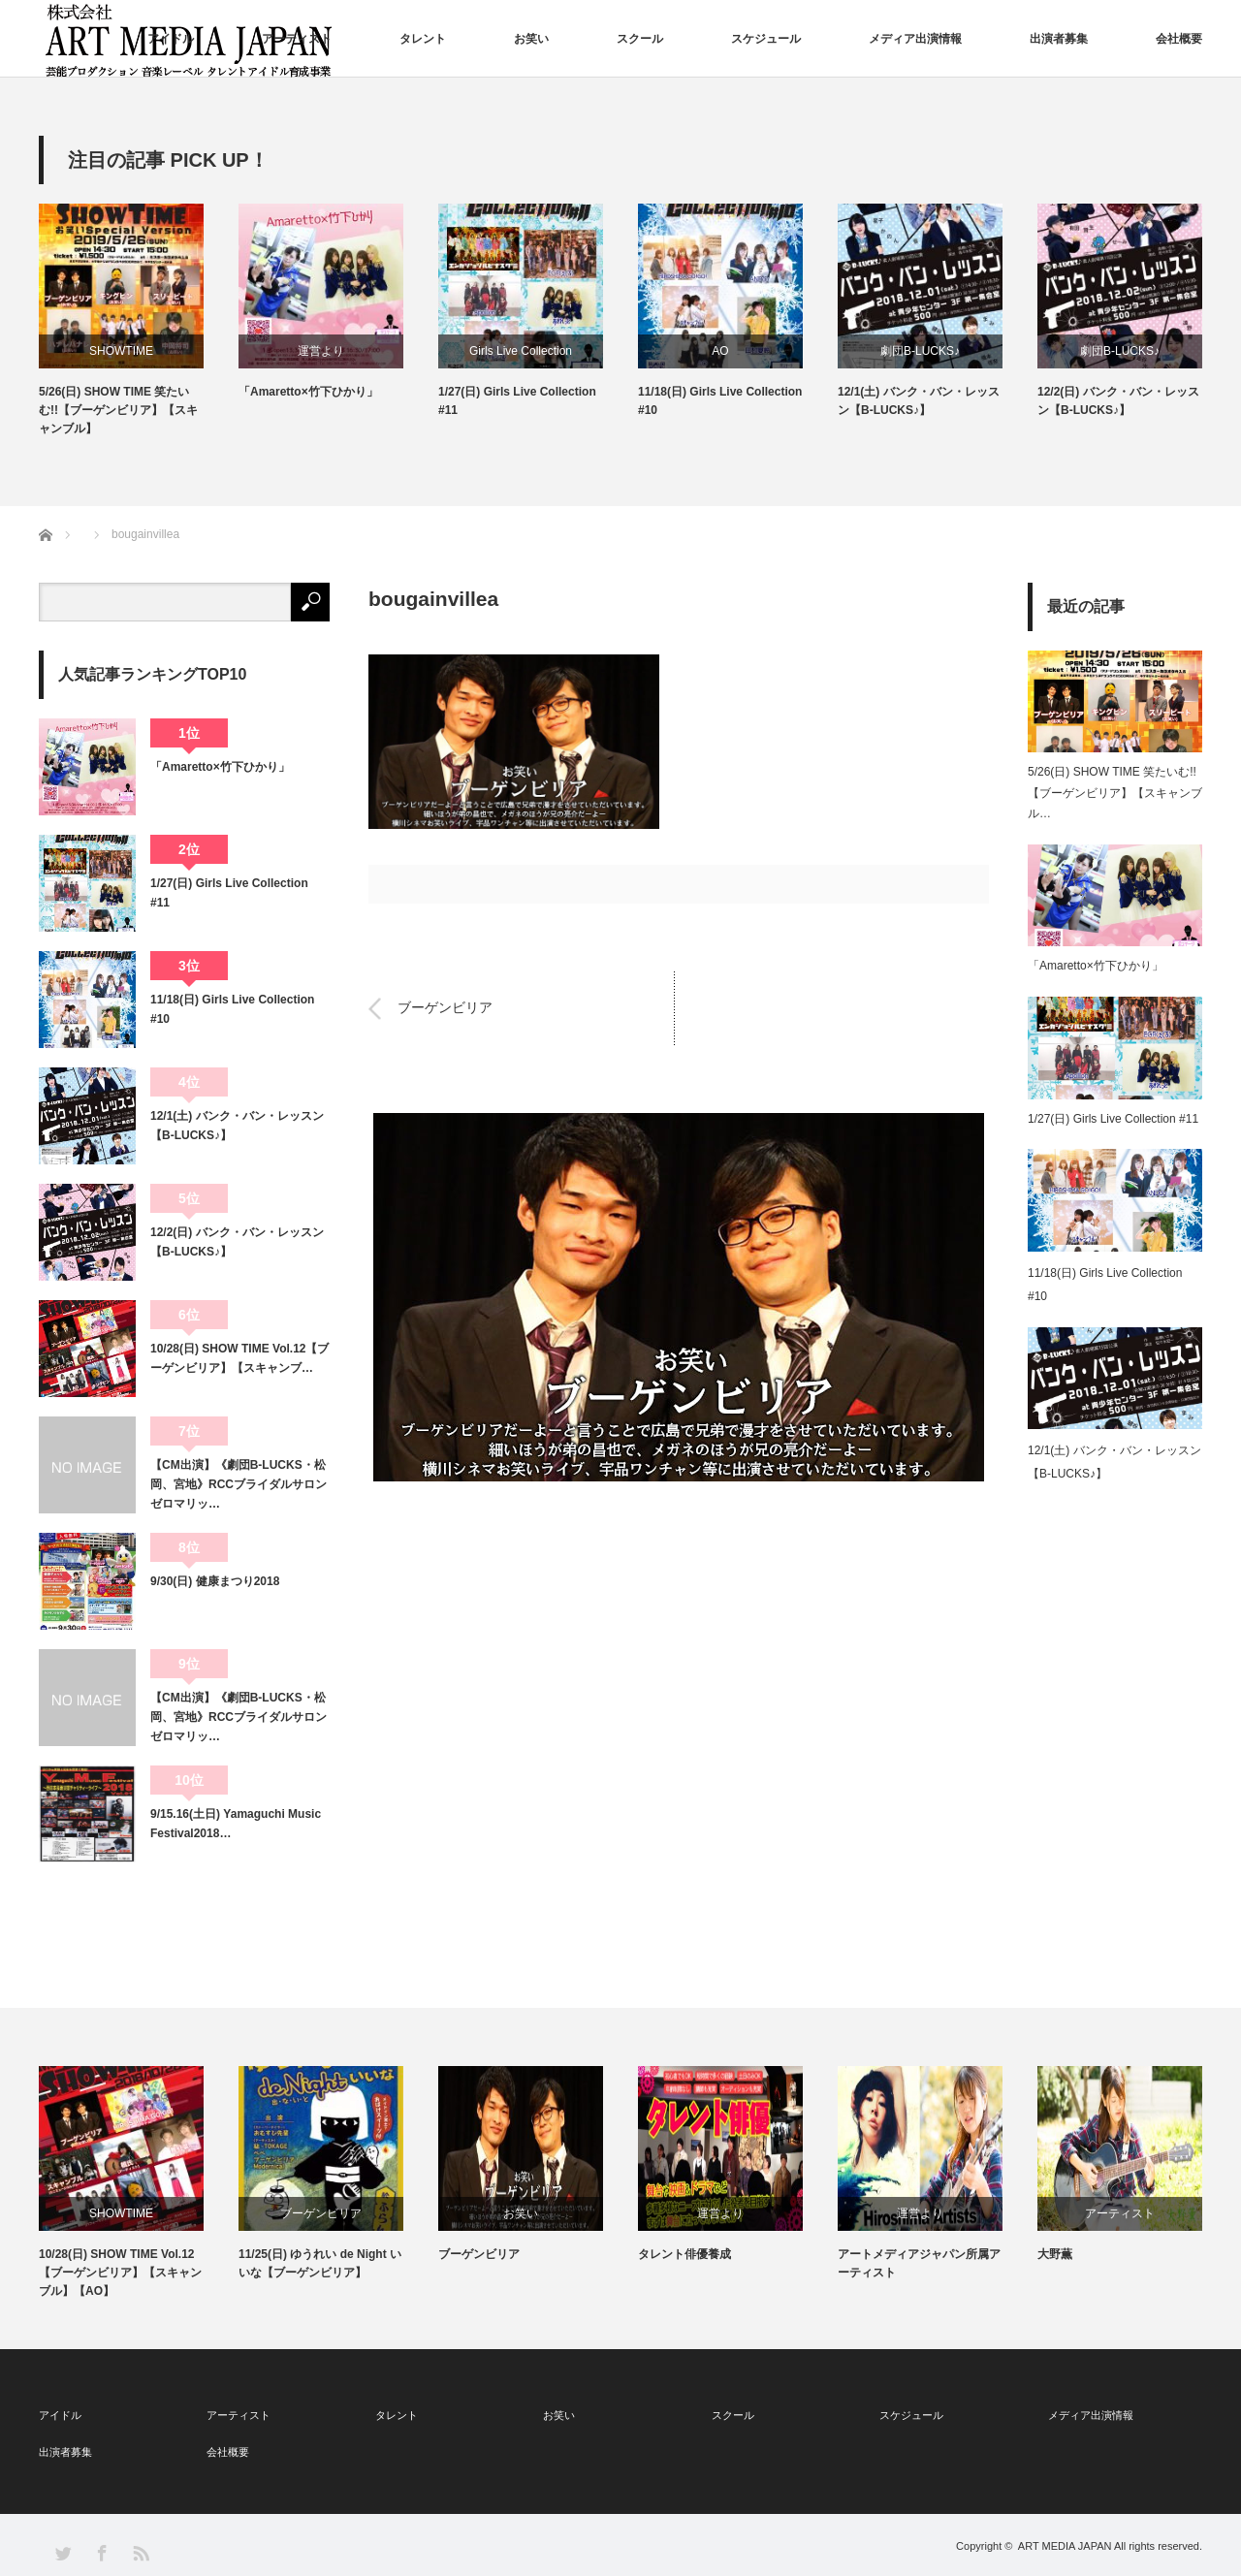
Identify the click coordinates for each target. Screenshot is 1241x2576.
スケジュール (766, 39)
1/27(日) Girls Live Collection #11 (517, 401)
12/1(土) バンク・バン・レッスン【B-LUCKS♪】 (919, 401)
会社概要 (1179, 39)
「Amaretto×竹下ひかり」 (308, 391)
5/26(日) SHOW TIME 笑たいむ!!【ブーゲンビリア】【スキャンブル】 (118, 410)
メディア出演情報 (915, 39)
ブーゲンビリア (445, 1008)
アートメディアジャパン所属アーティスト (919, 2263)
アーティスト (297, 39)
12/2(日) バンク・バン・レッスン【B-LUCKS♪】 (1118, 401)
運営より (321, 351)
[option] (139, 321)
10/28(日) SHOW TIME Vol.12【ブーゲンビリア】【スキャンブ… (239, 1358)
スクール (640, 39)
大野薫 (1054, 2254)
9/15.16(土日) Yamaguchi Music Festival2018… (235, 1823)
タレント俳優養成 (684, 2254)
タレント (422, 39)
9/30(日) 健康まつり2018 (214, 1581)
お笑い (531, 39)
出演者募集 (1059, 39)
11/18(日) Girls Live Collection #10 (720, 401)
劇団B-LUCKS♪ (920, 351)
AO (720, 351)
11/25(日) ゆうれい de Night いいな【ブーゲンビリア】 (320, 2263)
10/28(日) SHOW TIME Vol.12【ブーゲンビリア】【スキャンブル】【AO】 (120, 2272)
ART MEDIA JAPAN (1065, 2546)
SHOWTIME (121, 351)
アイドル (170, 39)
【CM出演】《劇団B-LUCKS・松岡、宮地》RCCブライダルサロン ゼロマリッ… (240, 1484)
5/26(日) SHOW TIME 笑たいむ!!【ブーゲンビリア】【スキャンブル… (1115, 792)
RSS (140, 2552)
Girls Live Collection (520, 351)
